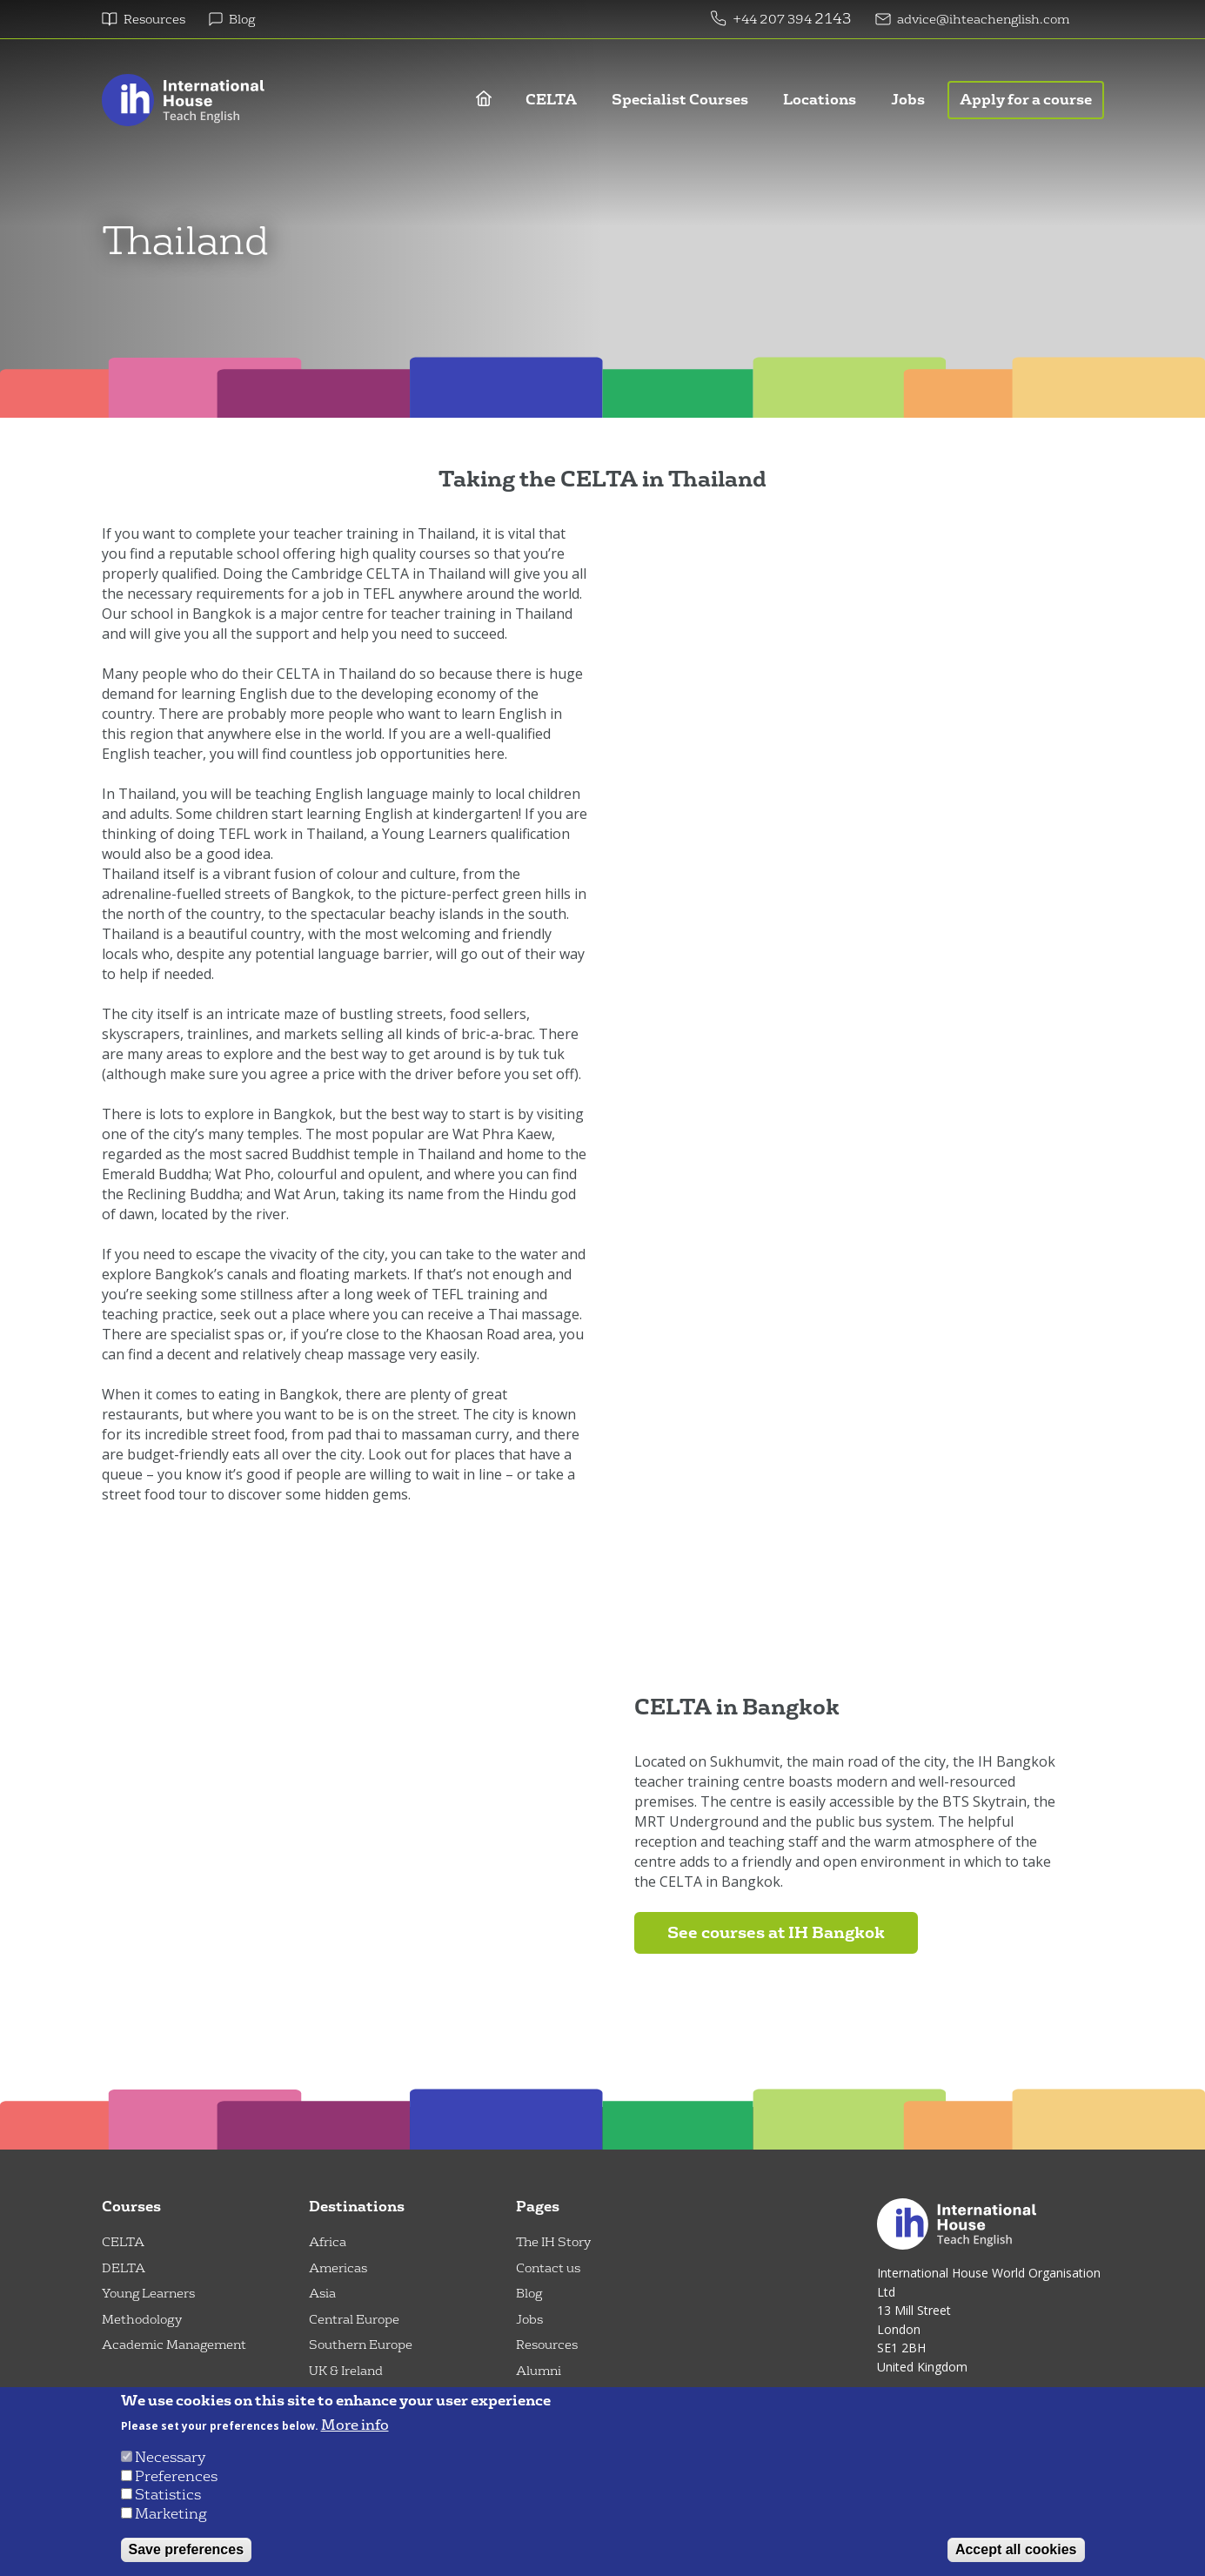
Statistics (168, 2494)
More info (355, 2425)
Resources (154, 19)
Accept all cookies (1016, 2549)
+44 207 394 (773, 19)
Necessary (170, 2457)
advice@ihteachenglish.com (983, 19)
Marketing (171, 2514)
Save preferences (186, 2549)
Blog (242, 19)
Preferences (176, 2476)
